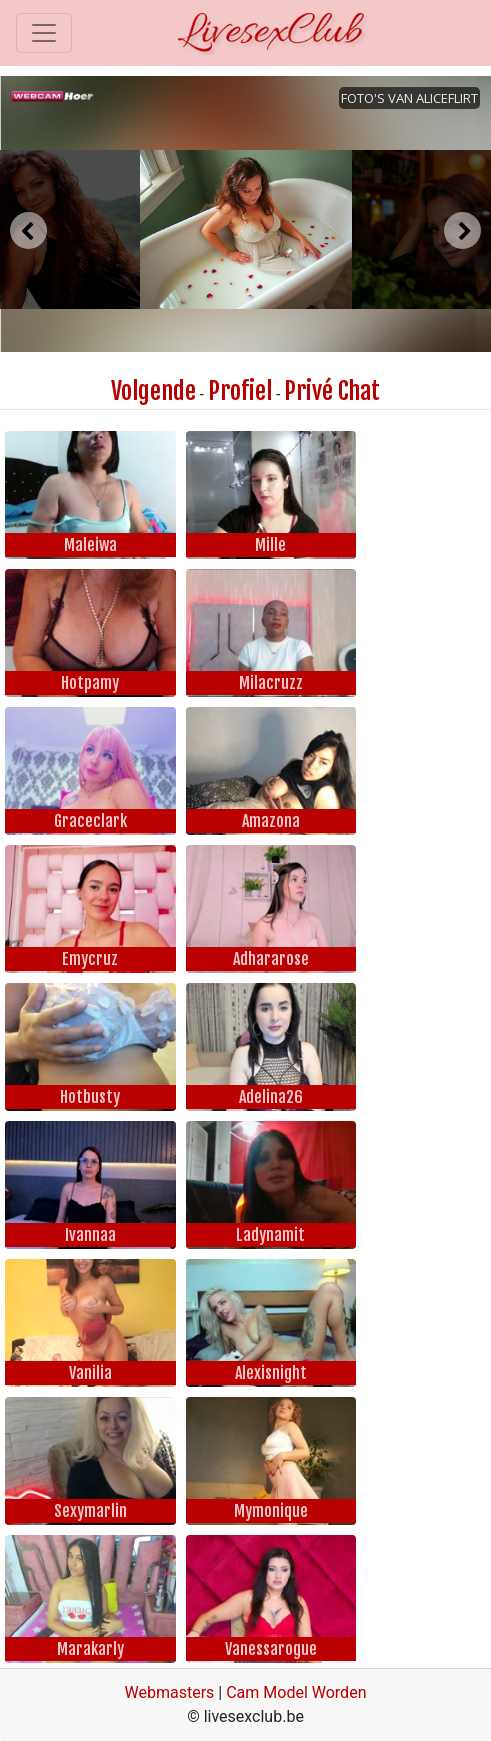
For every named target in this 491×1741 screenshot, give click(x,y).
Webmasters (170, 1692)
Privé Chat (332, 391)
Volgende (153, 391)
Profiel (240, 391)
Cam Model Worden (296, 1692)
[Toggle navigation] (44, 33)
